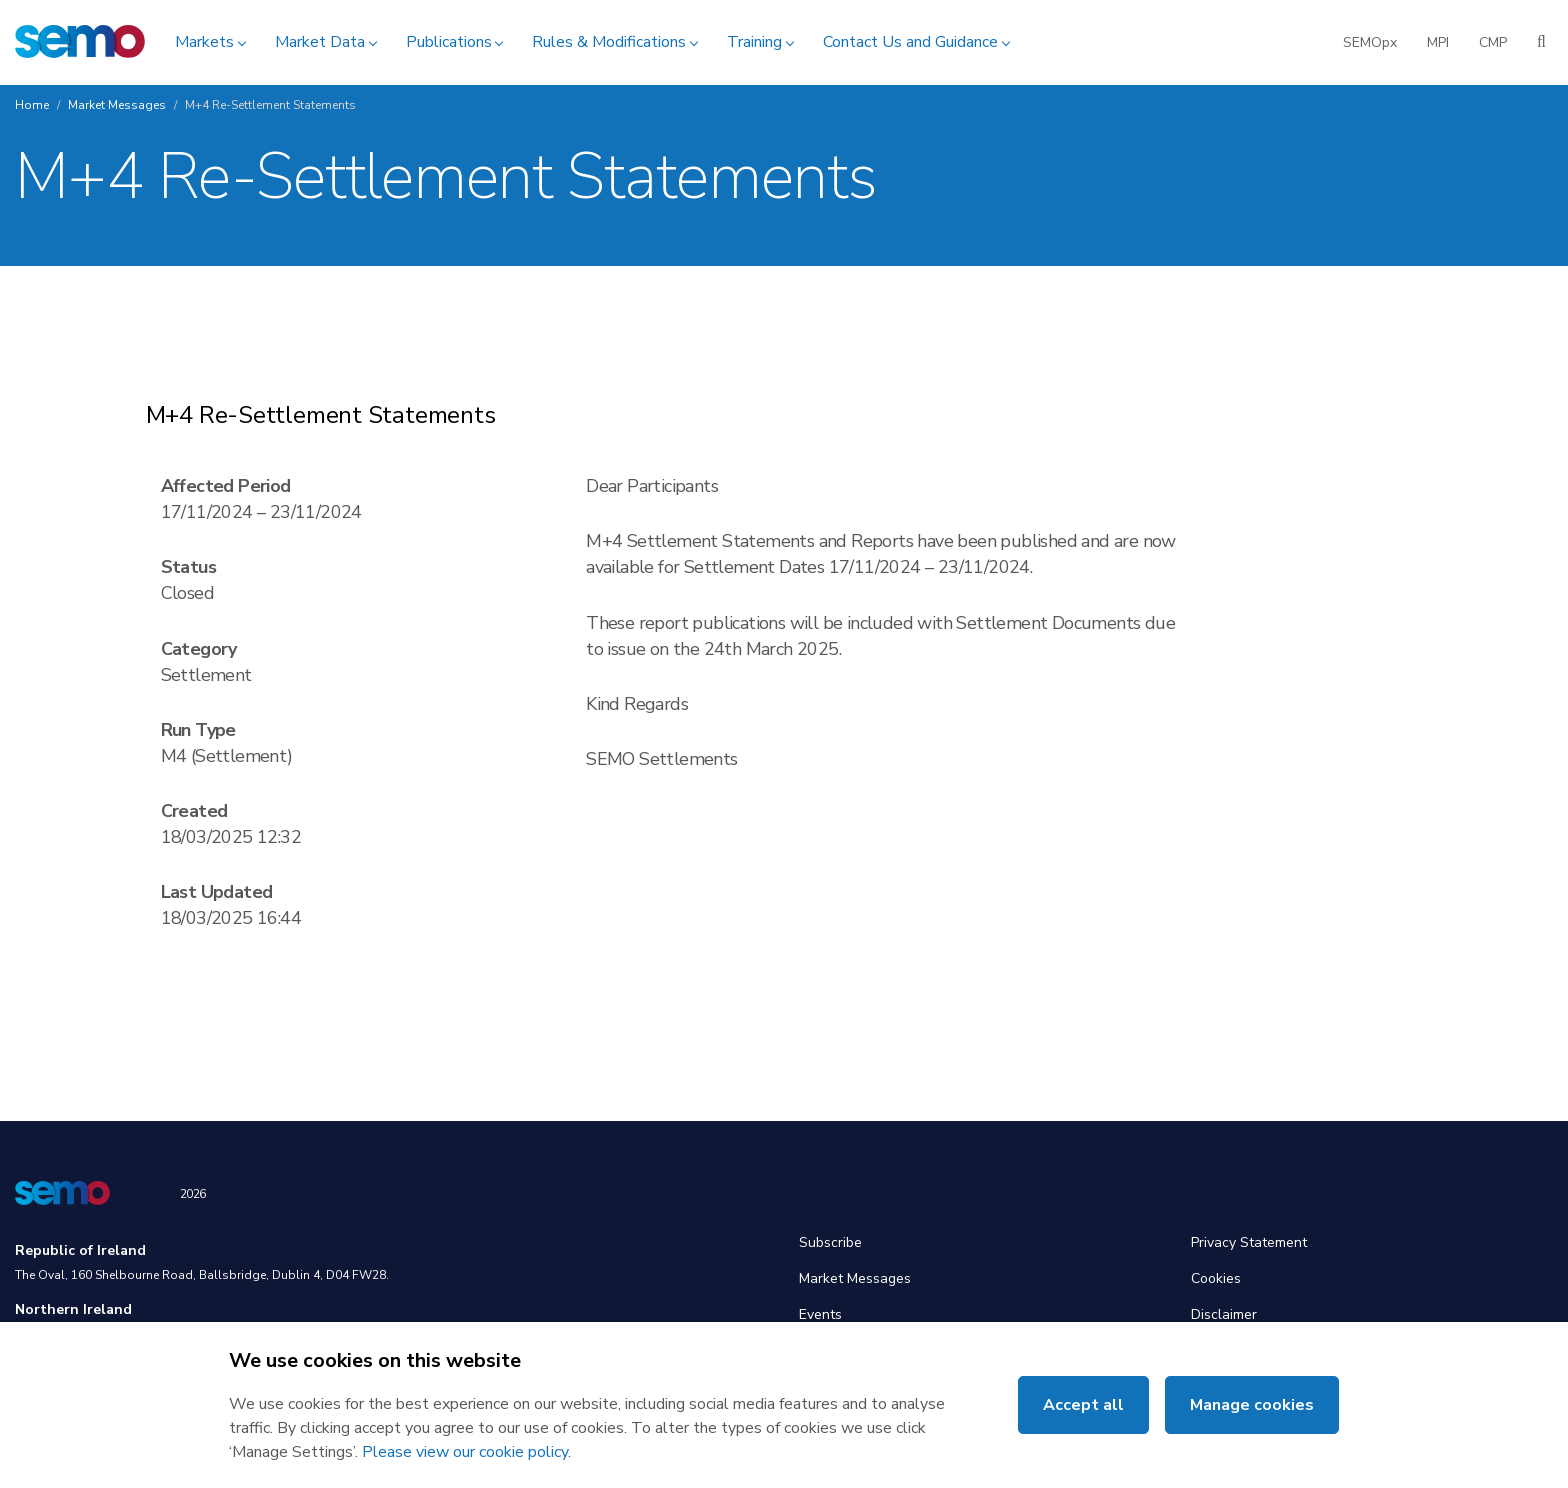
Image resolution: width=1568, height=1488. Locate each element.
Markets (204, 42)
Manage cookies (1252, 1405)
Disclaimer (1224, 1314)
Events (820, 1314)
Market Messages (117, 105)
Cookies (1216, 1278)
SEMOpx (1370, 42)
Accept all (1083, 1405)
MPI (1438, 42)
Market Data (320, 42)
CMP (1493, 42)
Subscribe (830, 1242)
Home (32, 105)
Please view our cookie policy (465, 1452)
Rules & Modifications (609, 42)
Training (754, 42)
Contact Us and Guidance (910, 42)
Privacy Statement (1249, 1242)
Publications (449, 42)
